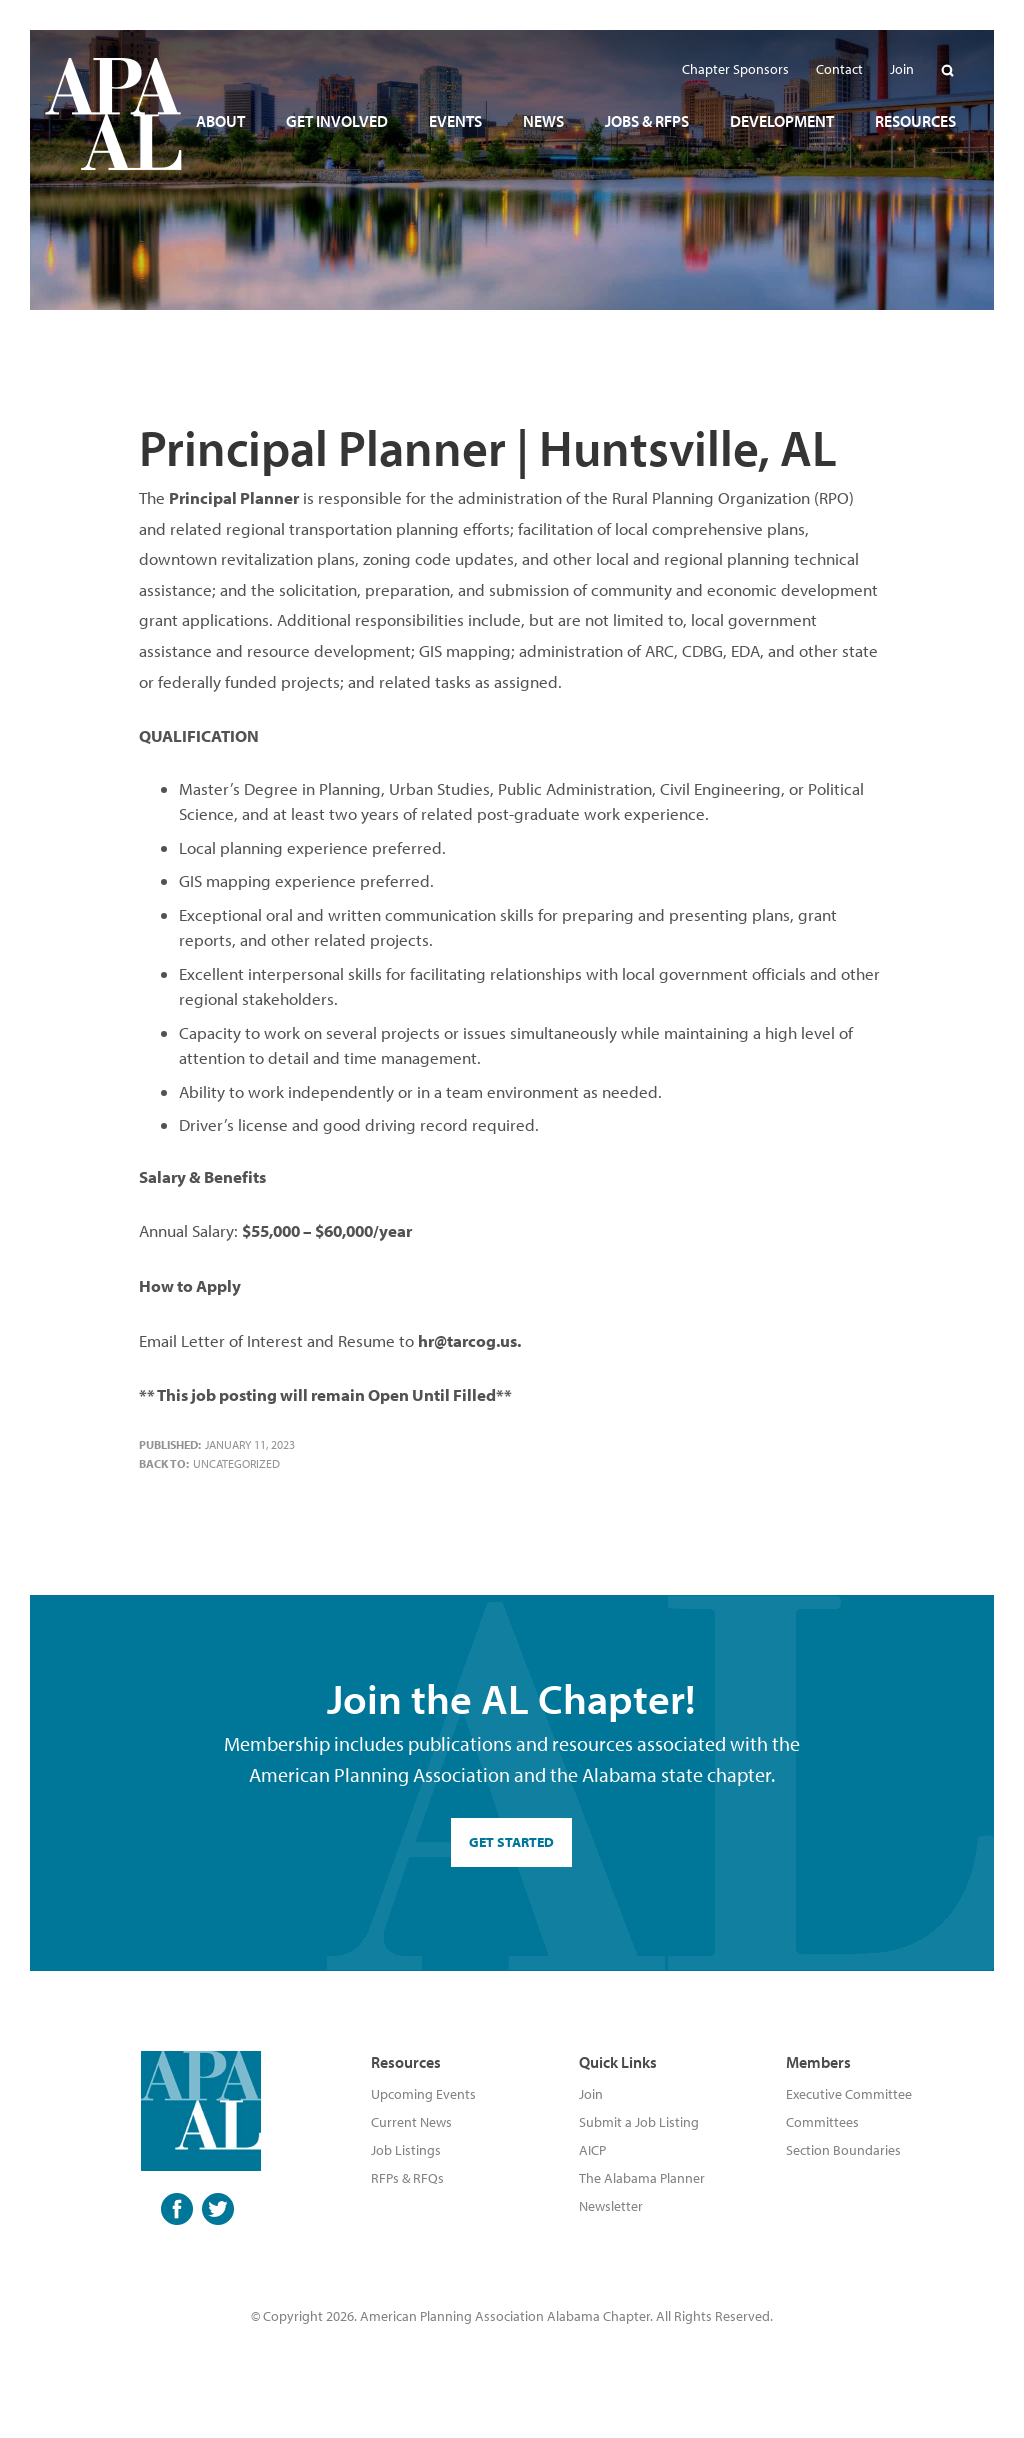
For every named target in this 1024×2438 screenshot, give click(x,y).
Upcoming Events (423, 2094)
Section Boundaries (843, 2150)
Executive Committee (849, 2094)
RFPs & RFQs (407, 2178)
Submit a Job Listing (639, 2122)
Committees (822, 2122)
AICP (592, 2150)
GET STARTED (511, 1842)
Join (591, 2094)
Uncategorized (236, 1463)
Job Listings (406, 2150)
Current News (411, 2122)
